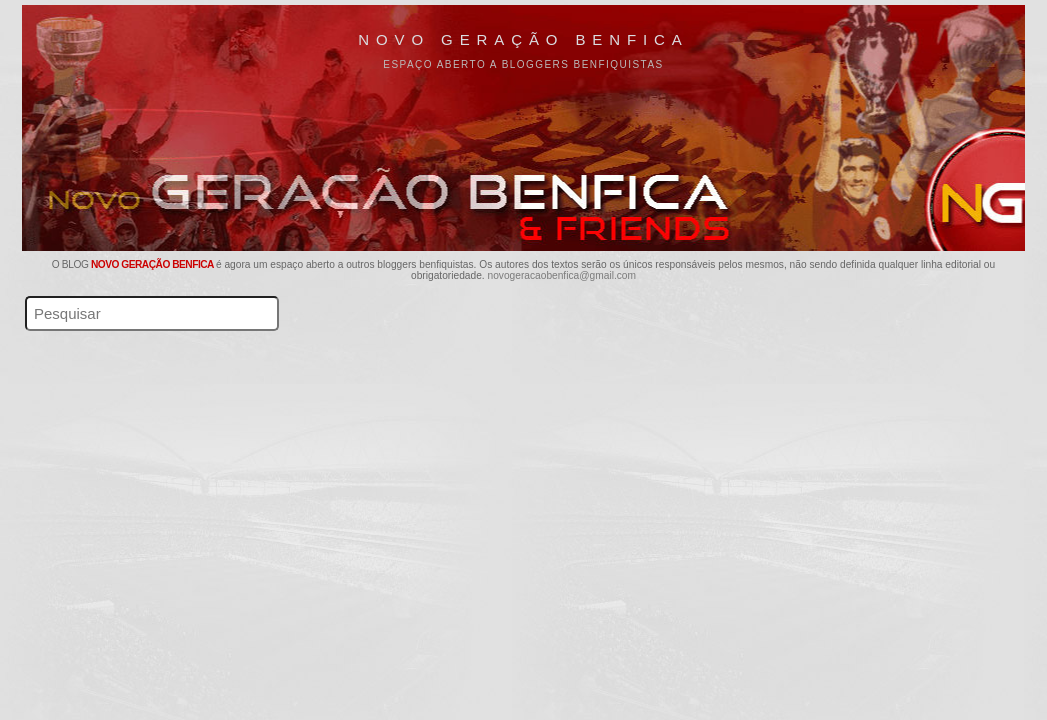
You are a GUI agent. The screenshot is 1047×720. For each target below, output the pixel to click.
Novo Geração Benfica (523, 39)
